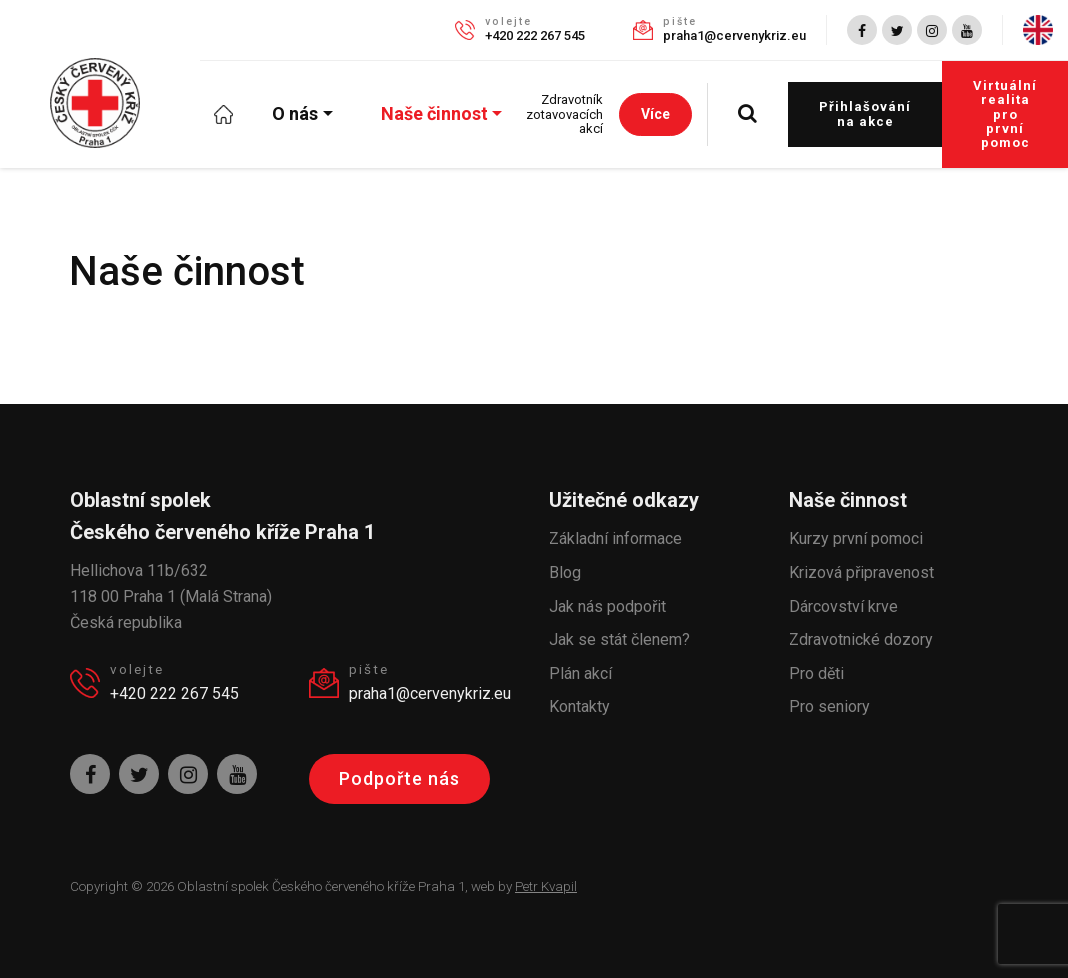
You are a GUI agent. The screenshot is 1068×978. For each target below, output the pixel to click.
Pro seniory (829, 706)
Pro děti (816, 673)
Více (655, 114)
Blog (565, 572)
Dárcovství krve (843, 606)
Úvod (236, 113)
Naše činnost (434, 113)
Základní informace (615, 538)
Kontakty (579, 706)
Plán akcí (580, 673)
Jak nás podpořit (607, 606)
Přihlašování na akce (865, 113)
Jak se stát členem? (619, 639)
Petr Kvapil (546, 886)
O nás (295, 113)
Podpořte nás (399, 778)
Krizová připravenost (861, 572)
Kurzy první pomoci (856, 538)
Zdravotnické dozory (861, 639)
